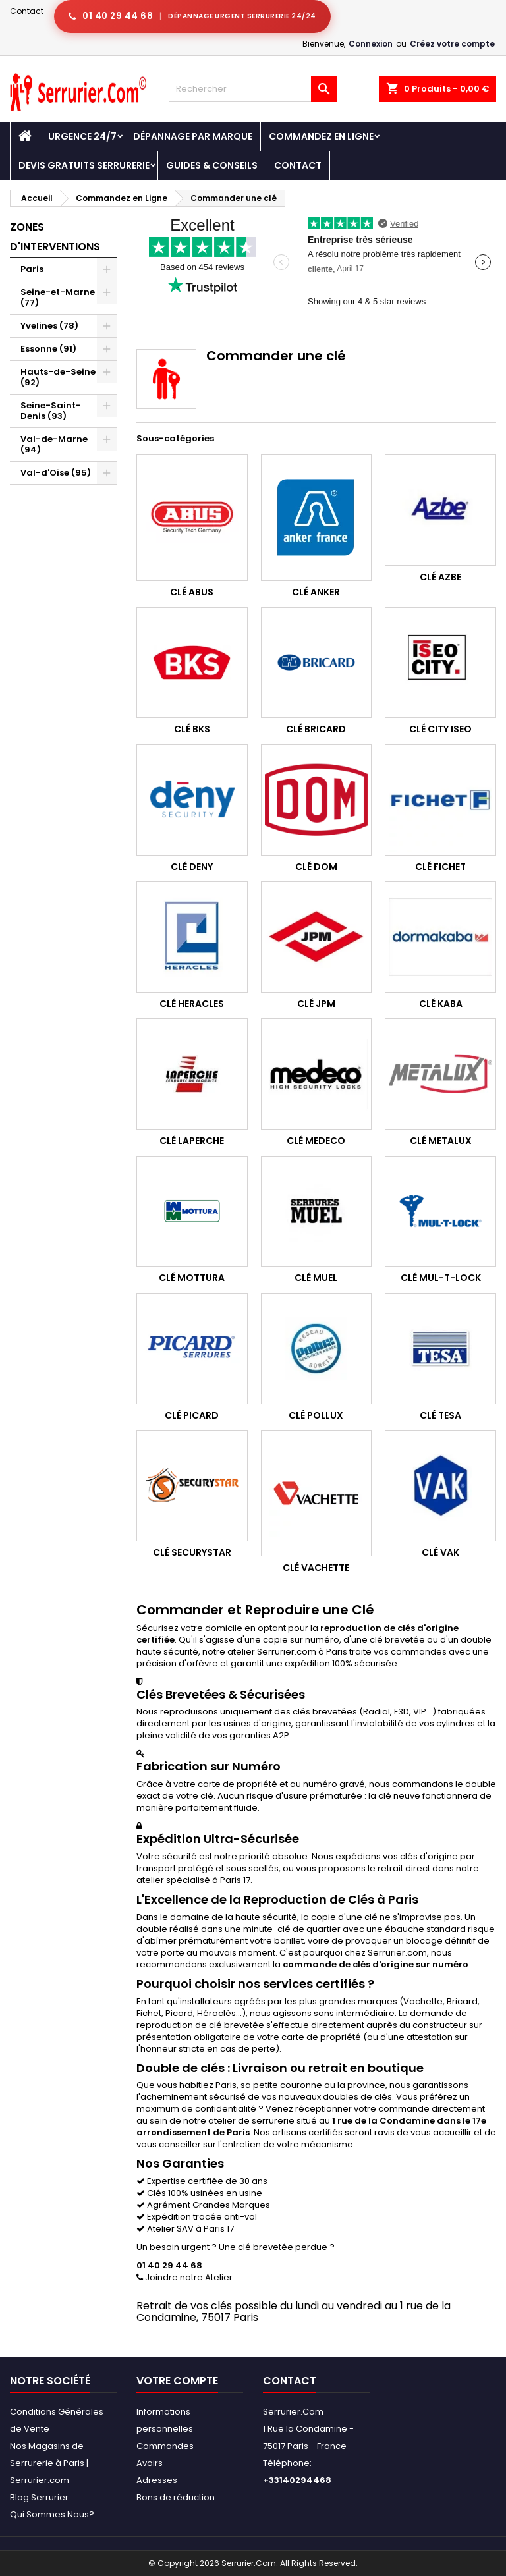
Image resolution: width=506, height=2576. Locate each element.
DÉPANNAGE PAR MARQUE (192, 136)
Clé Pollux (316, 1415)
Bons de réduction (175, 2497)
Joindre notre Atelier (184, 2277)
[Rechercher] (253, 89)
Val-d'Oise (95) (55, 472)
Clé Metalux (441, 1140)
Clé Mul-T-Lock (441, 1277)
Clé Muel (316, 1277)
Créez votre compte (452, 43)
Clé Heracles (191, 1003)
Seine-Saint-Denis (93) (50, 410)
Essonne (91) (48, 349)
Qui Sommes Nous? (52, 2514)
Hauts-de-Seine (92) (58, 377)
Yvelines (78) (49, 325)
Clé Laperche (191, 1140)
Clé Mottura (192, 1277)
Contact (26, 10)
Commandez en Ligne (321, 136)
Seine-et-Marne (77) (57, 297)
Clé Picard (192, 1415)
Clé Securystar (192, 1552)
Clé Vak (440, 1552)
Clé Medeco (316, 1140)
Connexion (371, 43)
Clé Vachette (316, 1567)
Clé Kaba (441, 1003)
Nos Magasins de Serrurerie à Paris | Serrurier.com (49, 2463)
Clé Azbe (440, 577)
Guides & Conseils (212, 165)
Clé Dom (316, 866)
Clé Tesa (440, 1415)
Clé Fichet (440, 866)
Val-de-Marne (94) (54, 444)
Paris (31, 269)
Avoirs (149, 2463)
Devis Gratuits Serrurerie (84, 165)
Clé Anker (316, 592)
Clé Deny (192, 866)
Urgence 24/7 (82, 136)
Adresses (156, 2480)
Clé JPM (316, 1003)
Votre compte (177, 2380)
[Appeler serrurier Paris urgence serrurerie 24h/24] (192, 16)
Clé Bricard (316, 729)
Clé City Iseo (440, 729)
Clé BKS (192, 729)
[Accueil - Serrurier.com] (25, 136)
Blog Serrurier (39, 2497)
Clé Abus (191, 592)
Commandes (165, 2446)
